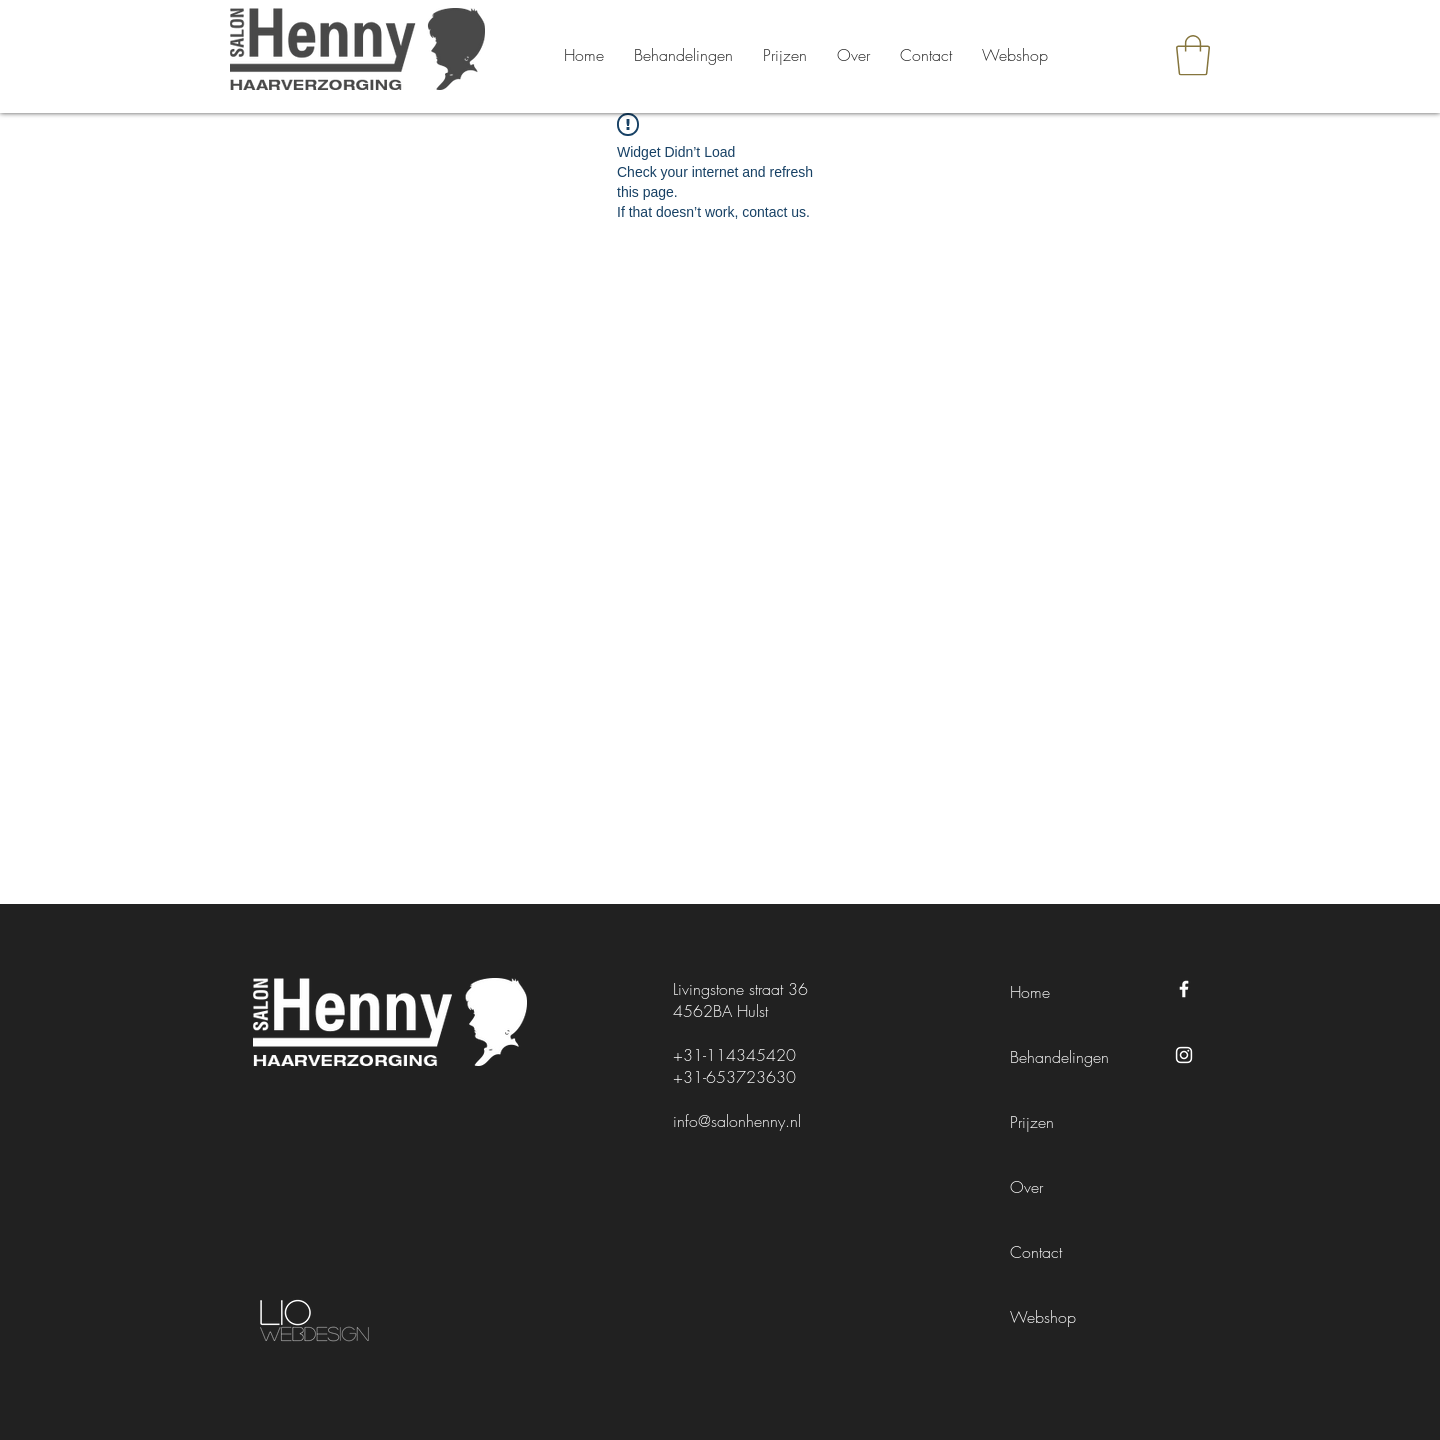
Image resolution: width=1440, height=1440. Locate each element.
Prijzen (1032, 1122)
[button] (1193, 55)
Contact (1036, 1252)
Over (1026, 1187)
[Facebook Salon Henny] (1184, 989)
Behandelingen (1059, 1057)
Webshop (1043, 1317)
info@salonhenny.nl (737, 1121)
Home (1030, 992)
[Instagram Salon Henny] (1184, 1055)
